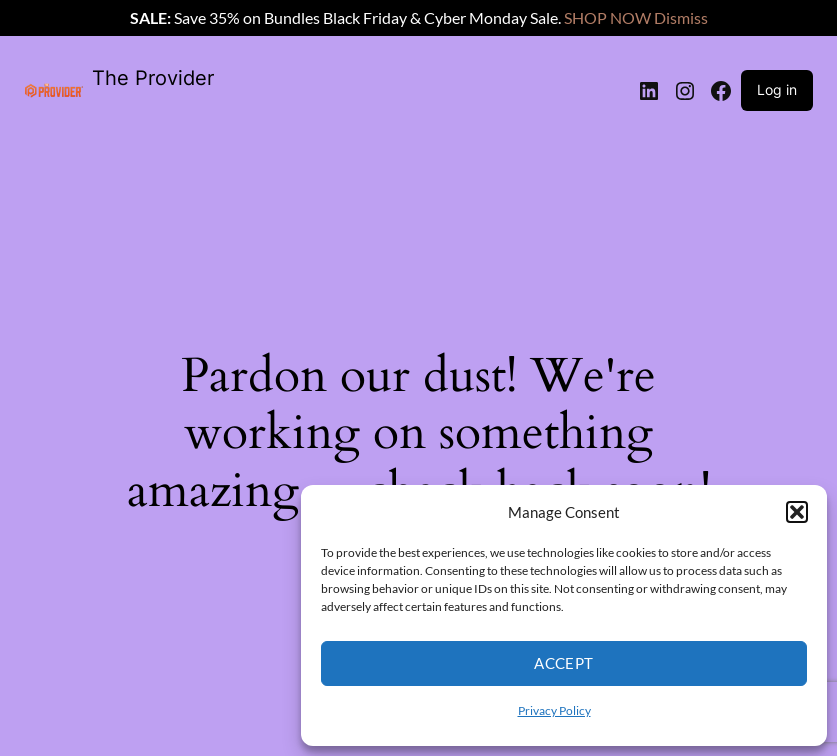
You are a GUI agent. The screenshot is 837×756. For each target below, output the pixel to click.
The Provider (153, 78)
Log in (777, 89)
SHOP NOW (607, 17)
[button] (797, 512)
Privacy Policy (554, 710)
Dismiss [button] (681, 17)
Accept (564, 663)
